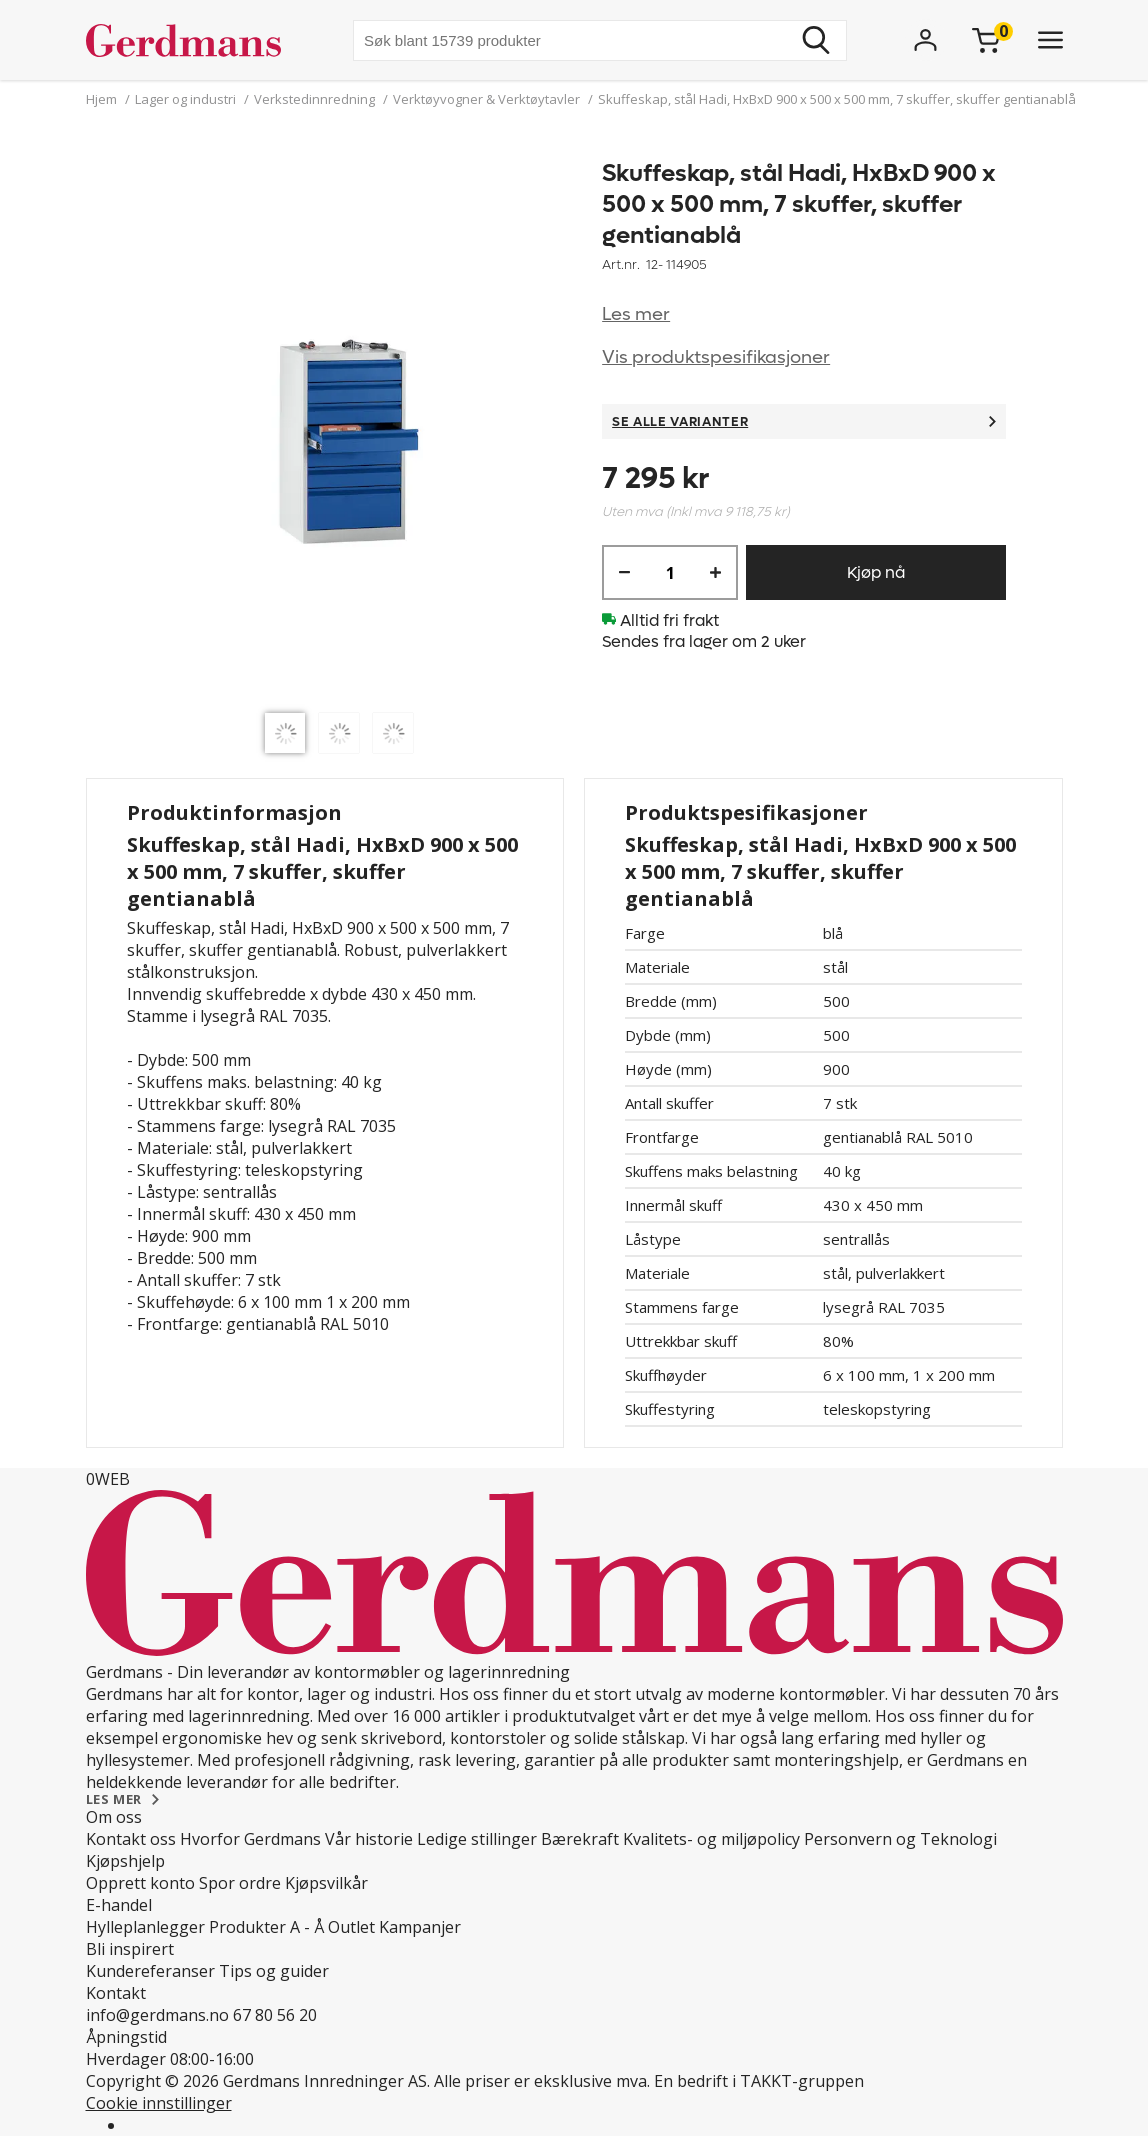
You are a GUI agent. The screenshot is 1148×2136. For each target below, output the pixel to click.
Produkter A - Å (266, 1927)
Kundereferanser (150, 1971)
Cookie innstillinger (159, 2103)
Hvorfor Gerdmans (250, 1839)
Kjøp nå (876, 572)
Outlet (351, 1927)
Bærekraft (580, 1839)
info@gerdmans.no (157, 2015)
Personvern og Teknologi (900, 1839)
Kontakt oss (131, 1839)
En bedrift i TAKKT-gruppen (759, 2081)
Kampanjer (420, 1927)
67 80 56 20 (275, 2015)
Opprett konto (140, 1883)
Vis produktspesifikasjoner (716, 357)
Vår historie (369, 1839)
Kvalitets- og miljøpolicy (711, 1839)
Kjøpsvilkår (326, 1883)
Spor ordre (240, 1883)
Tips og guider (274, 1971)
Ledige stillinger (477, 1839)
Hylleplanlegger (145, 1927)
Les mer (636, 314)
